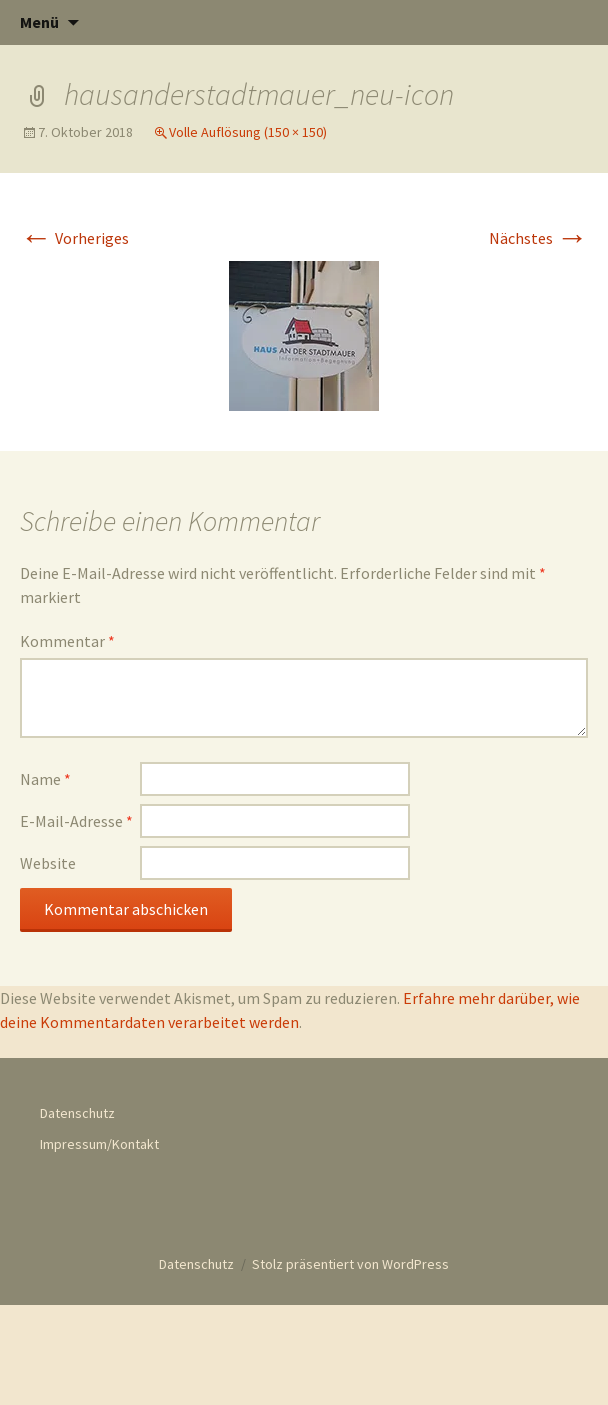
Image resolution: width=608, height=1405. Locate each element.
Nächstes (538, 238)
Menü (39, 22)
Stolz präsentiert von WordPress (350, 1264)
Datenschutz (77, 1113)
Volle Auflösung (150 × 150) (248, 132)
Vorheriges (74, 238)
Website (48, 863)
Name (45, 779)
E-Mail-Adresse (76, 821)
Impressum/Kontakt (99, 1144)
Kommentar (67, 641)
